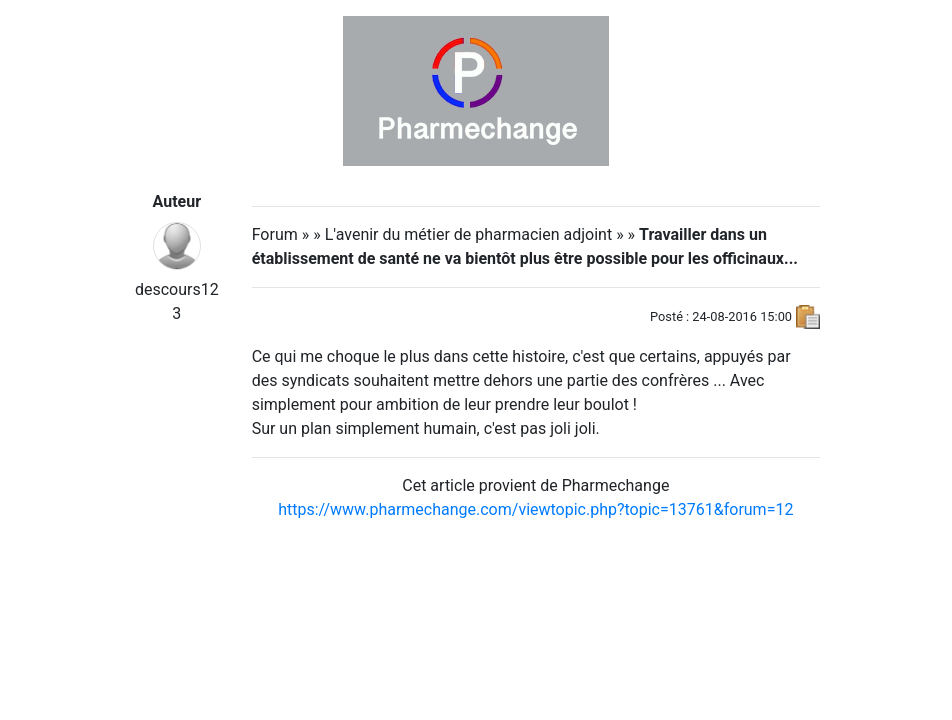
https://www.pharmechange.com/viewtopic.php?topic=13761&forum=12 (535, 509)
